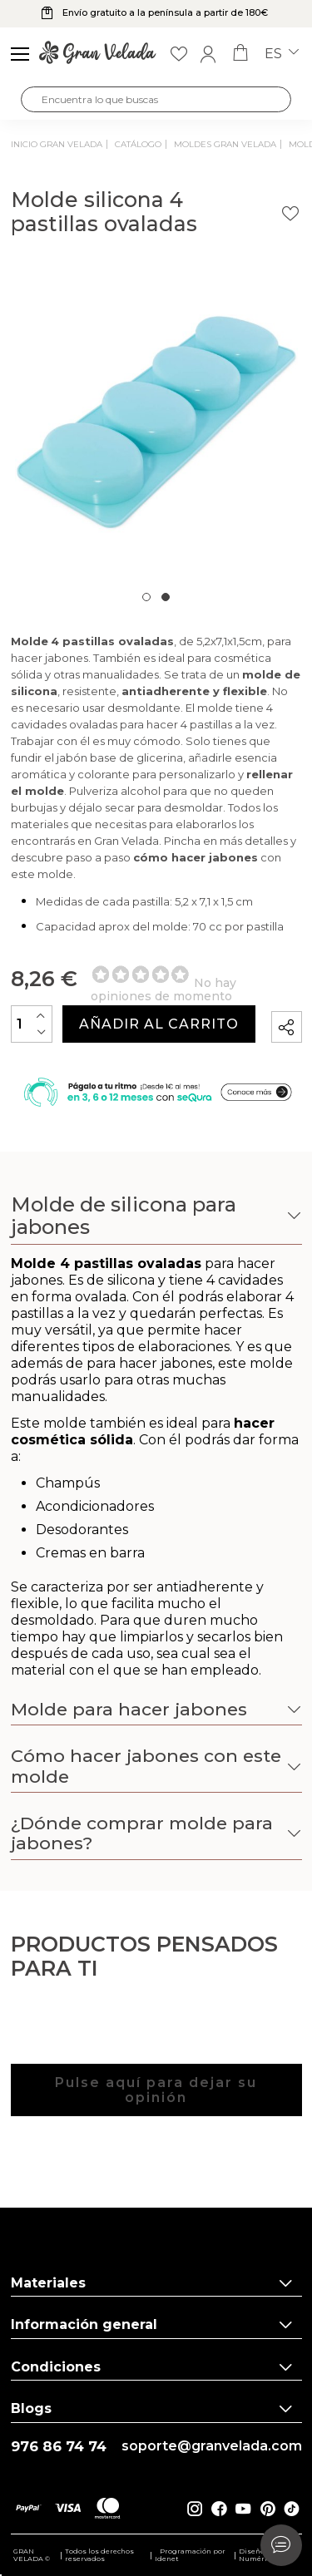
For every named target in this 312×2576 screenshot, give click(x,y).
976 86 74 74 (58, 2447)
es (282, 54)
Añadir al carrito (159, 1024)
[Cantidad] (31, 1024)
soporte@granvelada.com (211, 2446)
